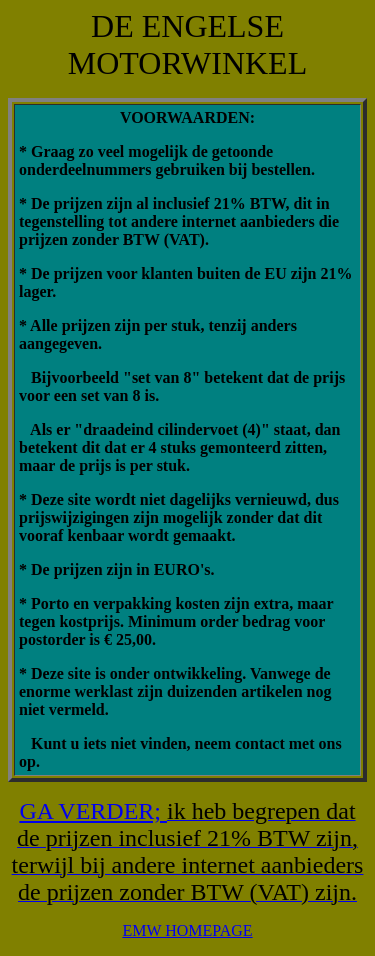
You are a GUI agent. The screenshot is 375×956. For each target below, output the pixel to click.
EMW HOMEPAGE (187, 930)
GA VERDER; (93, 811)
